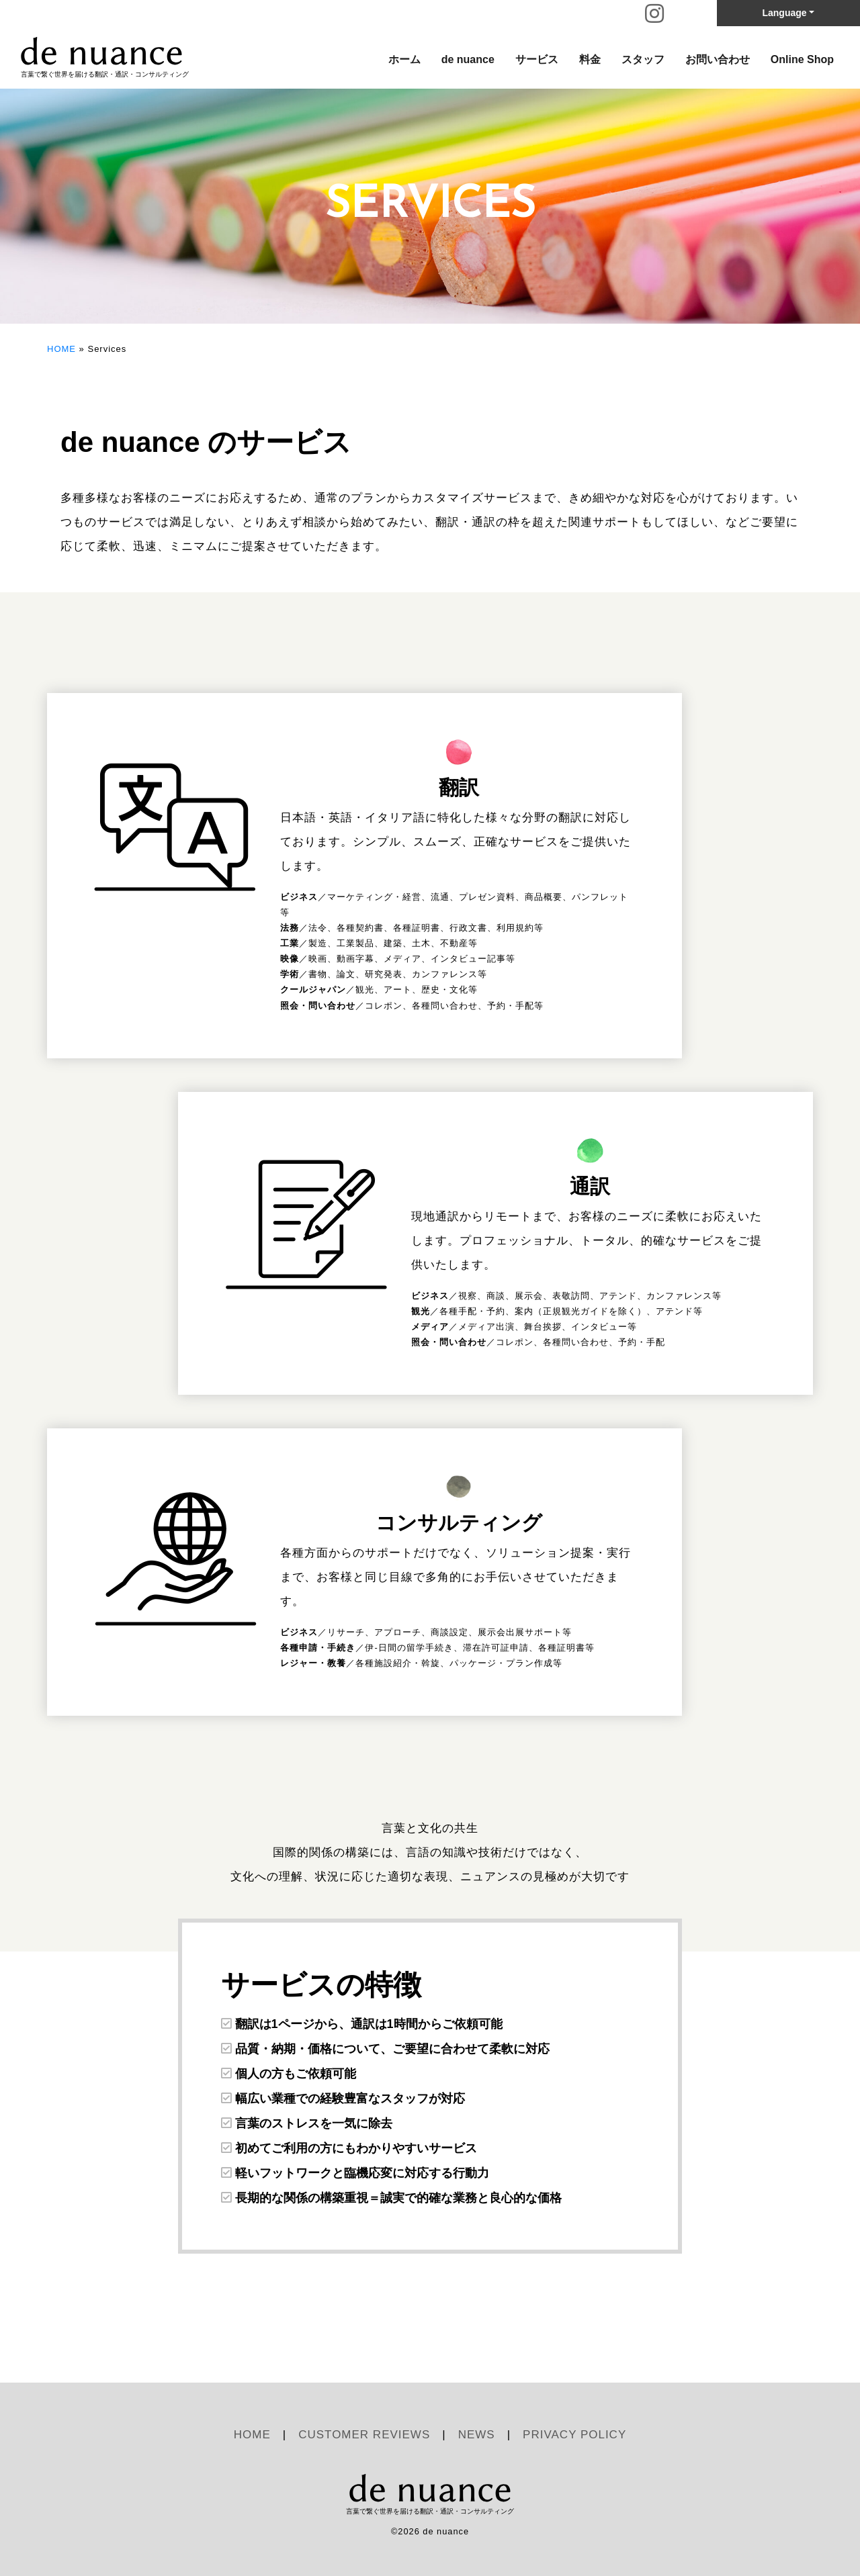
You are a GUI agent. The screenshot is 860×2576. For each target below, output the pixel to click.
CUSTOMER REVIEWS (364, 2434)
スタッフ (642, 59)
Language (784, 12)
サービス (536, 59)
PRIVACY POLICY (574, 2434)
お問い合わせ (717, 59)
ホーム (404, 59)
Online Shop (802, 59)
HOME (61, 349)
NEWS (476, 2434)
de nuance (467, 59)
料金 (590, 59)
